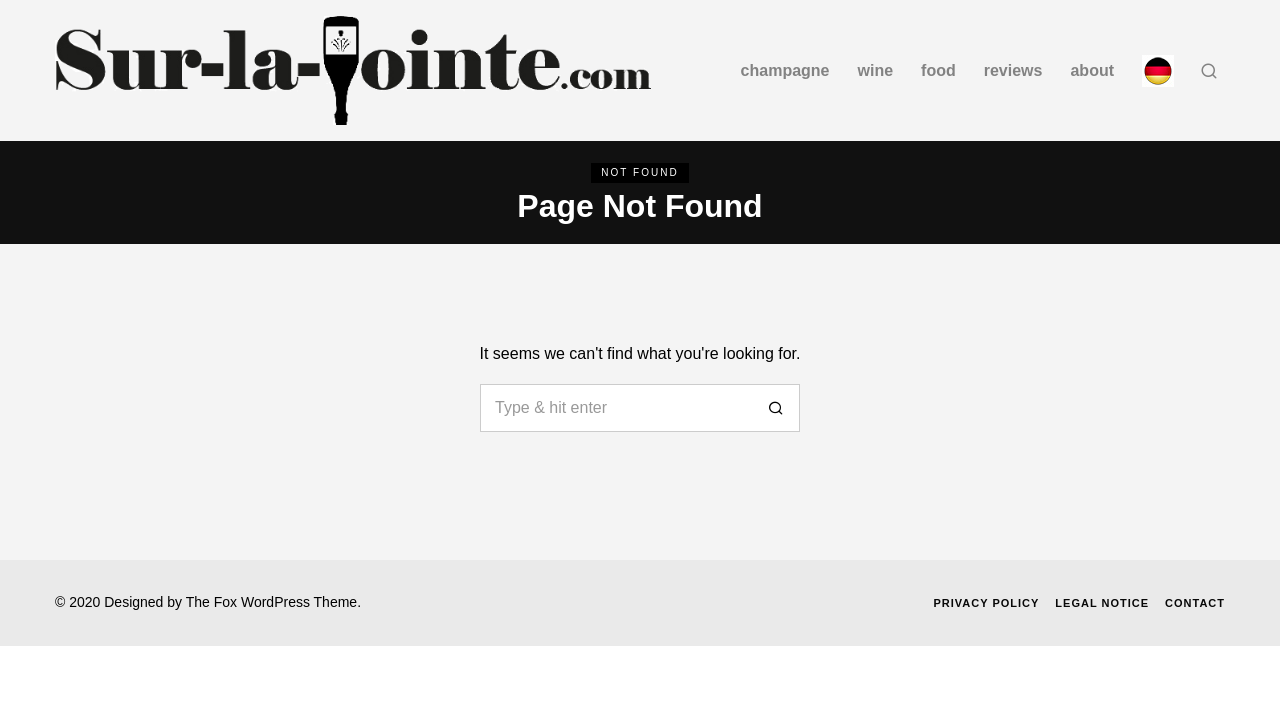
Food (938, 70)
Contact (1195, 603)
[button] (776, 408)
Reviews (1013, 70)
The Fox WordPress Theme (271, 602)
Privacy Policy (986, 603)
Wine (876, 70)
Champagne (785, 70)
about (1092, 70)
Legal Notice (1102, 603)
